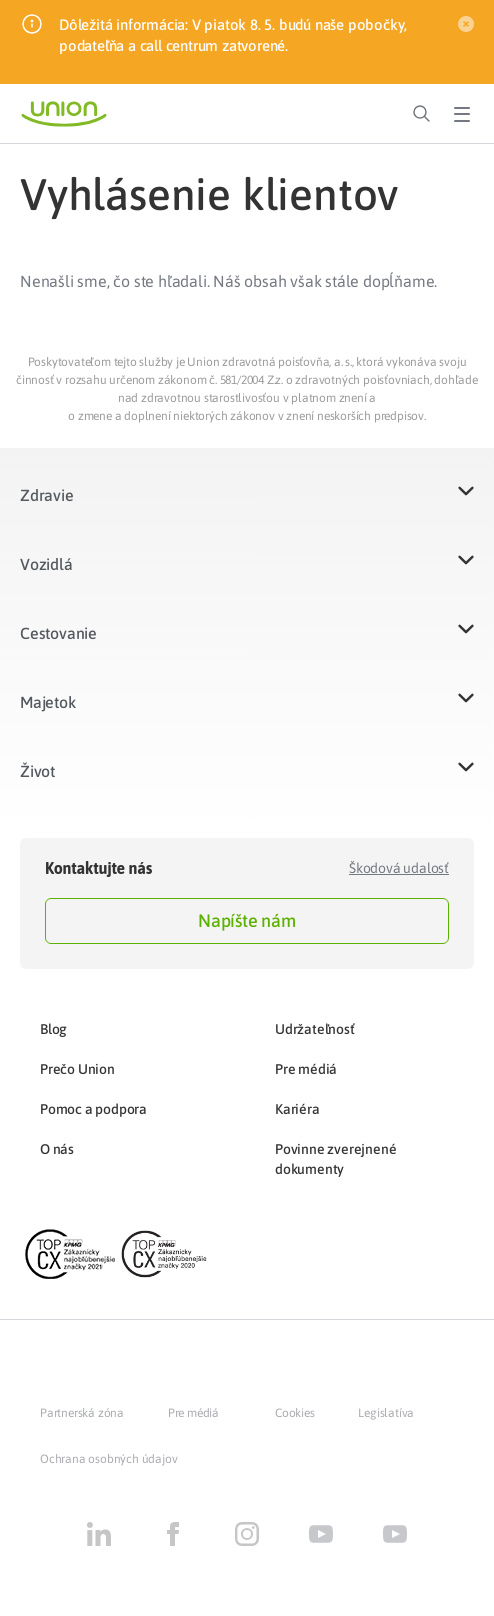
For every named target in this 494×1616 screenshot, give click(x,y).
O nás (57, 1149)
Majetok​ (48, 702)
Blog (53, 1029)
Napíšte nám (247, 920)
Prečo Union (77, 1069)
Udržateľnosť (315, 1029)
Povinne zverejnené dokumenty (335, 1159)
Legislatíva (386, 1413)
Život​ (37, 771)
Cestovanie (58, 633)
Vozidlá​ (46, 564)
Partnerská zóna (82, 1413)
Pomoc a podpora (93, 1109)
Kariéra (297, 1109)
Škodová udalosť (399, 868)
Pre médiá (306, 1069)
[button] (247, 507)
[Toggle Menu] (462, 114)
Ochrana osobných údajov (108, 1459)
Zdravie (47, 495)
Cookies (295, 1413)
